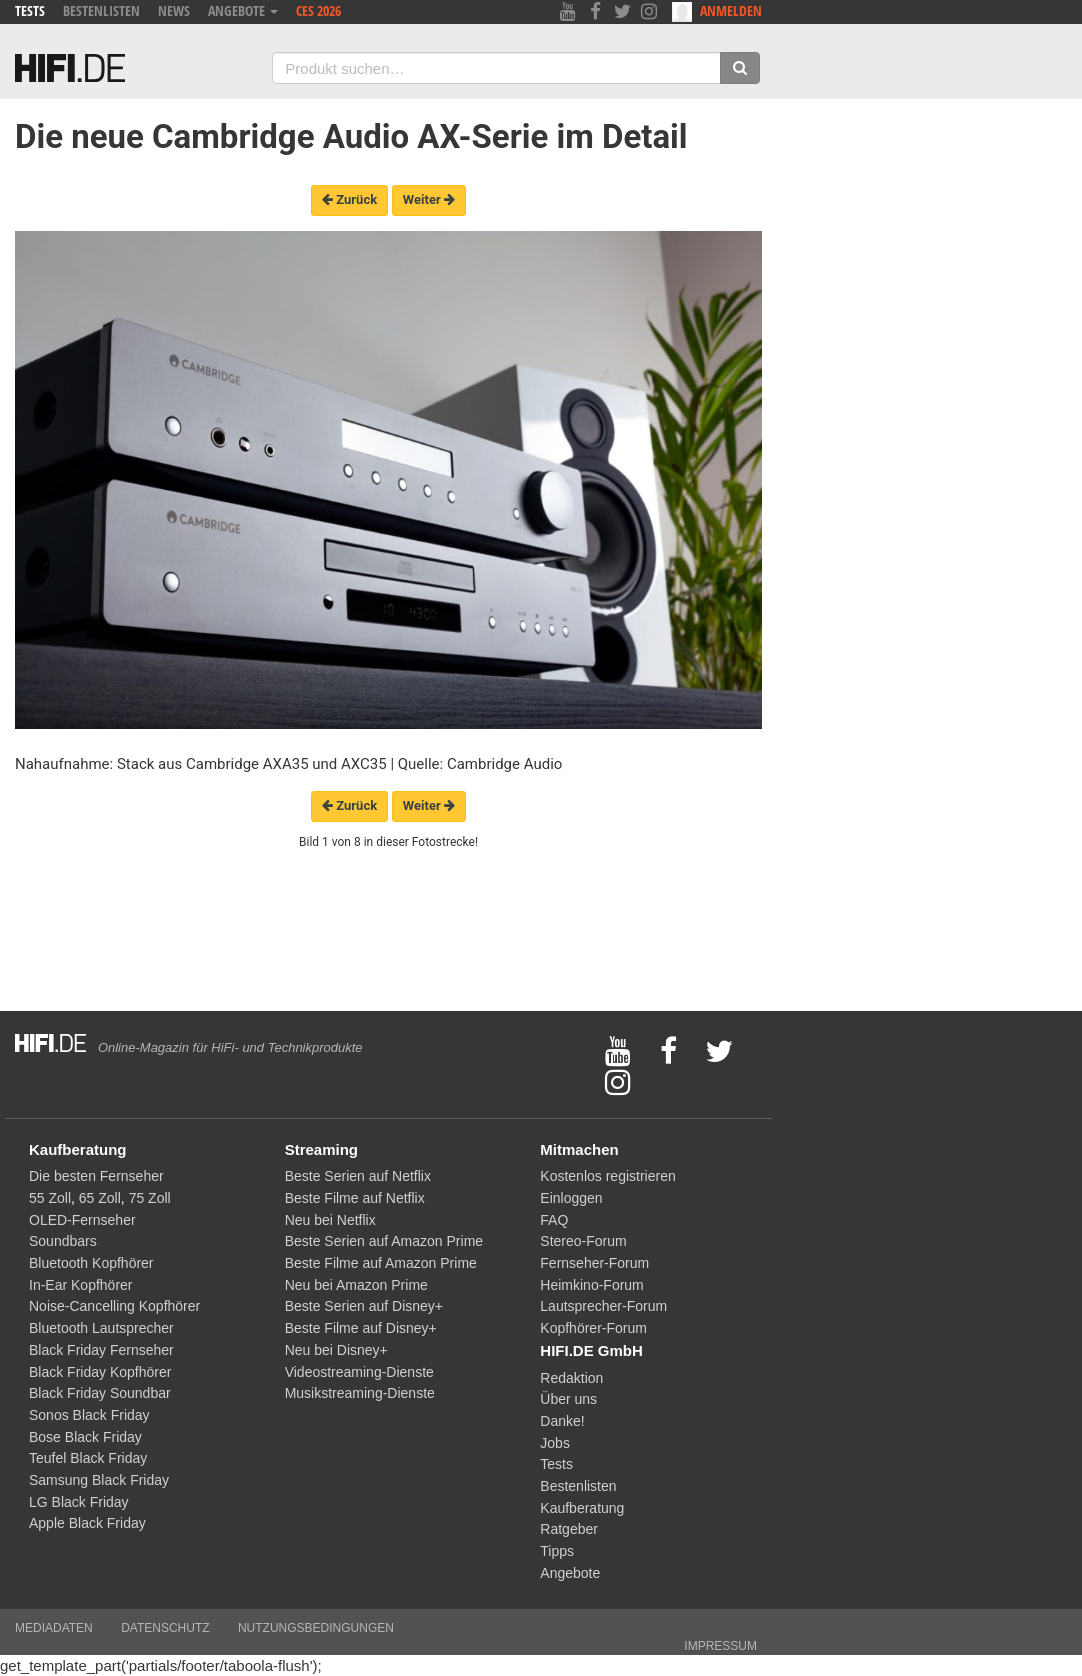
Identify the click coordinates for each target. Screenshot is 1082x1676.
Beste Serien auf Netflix (358, 1176)
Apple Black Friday (87, 1523)
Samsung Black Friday (99, 1480)
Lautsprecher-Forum (603, 1306)
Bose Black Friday (85, 1437)
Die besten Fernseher (96, 1176)
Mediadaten (54, 1628)
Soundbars (63, 1241)
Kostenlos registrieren (607, 1176)
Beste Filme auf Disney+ (361, 1328)
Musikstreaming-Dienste (360, 1393)
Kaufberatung (582, 1508)
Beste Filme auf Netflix (355, 1198)
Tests (30, 10)
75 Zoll (150, 1198)
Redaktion (571, 1378)
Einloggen (571, 1198)
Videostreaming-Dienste (359, 1372)
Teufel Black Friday (88, 1458)
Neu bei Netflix (330, 1220)
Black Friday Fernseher (101, 1350)
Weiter (429, 199)
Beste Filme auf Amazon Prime (381, 1263)
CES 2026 (318, 10)
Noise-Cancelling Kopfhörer (114, 1306)
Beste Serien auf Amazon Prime (384, 1241)
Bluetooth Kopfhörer (91, 1263)
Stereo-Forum (583, 1241)
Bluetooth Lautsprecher (101, 1328)
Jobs (555, 1443)
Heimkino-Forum (591, 1285)
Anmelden (717, 11)
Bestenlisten (101, 10)
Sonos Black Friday (89, 1415)
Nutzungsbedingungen (316, 1628)
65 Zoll (100, 1198)
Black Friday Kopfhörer (100, 1372)
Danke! (562, 1421)
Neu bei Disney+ (336, 1350)
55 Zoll (50, 1198)
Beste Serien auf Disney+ (364, 1306)
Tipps (557, 1551)
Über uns (568, 1399)
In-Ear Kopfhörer (81, 1285)
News (174, 10)
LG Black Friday (79, 1502)
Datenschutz (165, 1628)
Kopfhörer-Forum (593, 1328)
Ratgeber (569, 1529)
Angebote (243, 10)
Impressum (720, 1646)
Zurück (349, 199)
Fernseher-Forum (594, 1263)
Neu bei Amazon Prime (356, 1285)
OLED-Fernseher (82, 1220)
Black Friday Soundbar (100, 1393)
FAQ (554, 1220)
